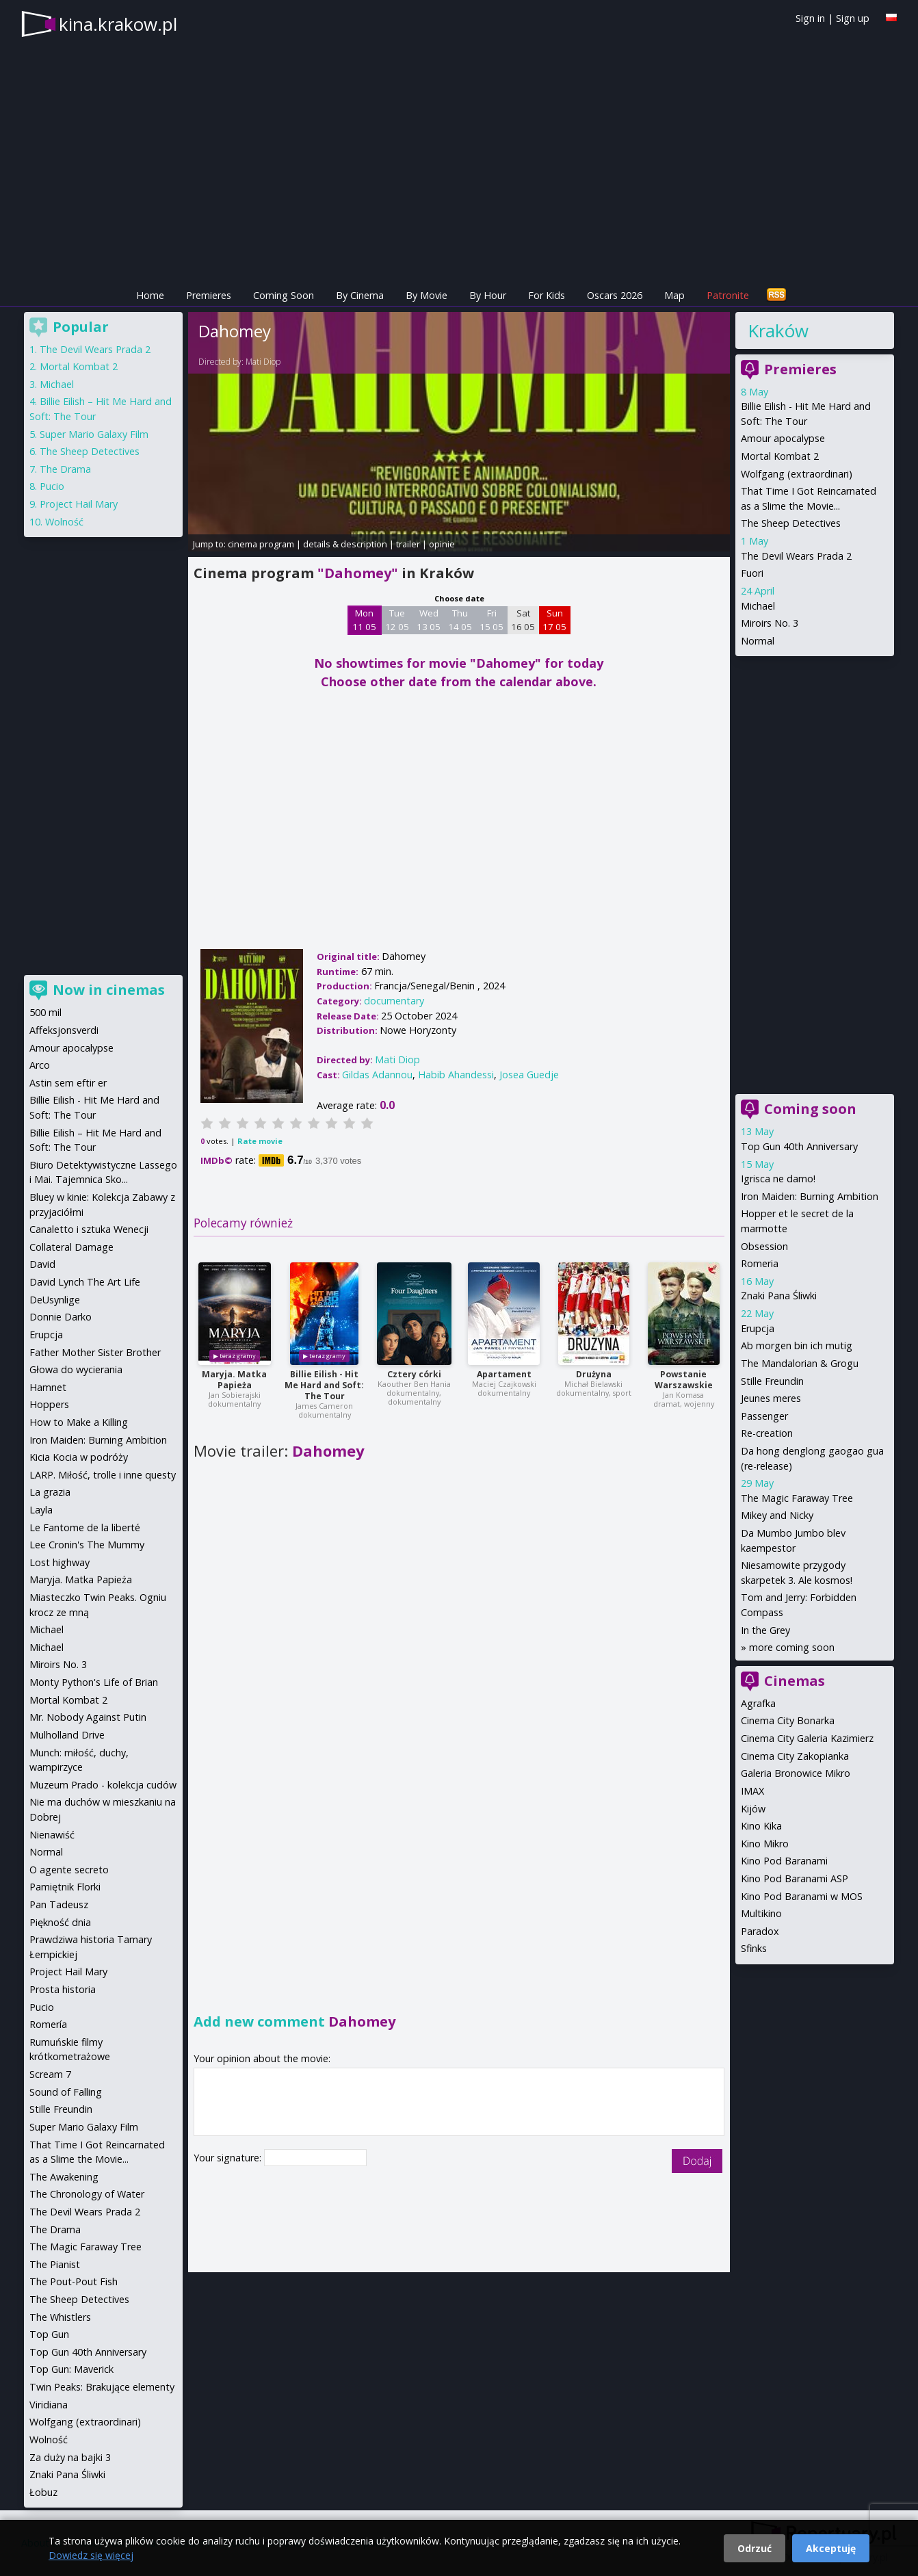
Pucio (52, 486)
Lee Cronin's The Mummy (86, 1544)
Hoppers (49, 1404)
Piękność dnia (60, 1922)
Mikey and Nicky (777, 1515)
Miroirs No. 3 (769, 622)
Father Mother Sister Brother (95, 1352)
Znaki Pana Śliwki (779, 1295)
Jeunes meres (771, 1398)
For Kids (546, 295)
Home (150, 295)
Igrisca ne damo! (778, 1178)
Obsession (764, 1246)
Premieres (208, 295)
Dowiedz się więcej (91, 2555)
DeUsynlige (54, 1299)
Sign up (852, 18)
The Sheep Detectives (791, 523)
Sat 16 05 (523, 620)
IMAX (752, 1790)
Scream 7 (50, 2074)
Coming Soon (283, 295)
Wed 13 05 (429, 620)
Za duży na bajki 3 (70, 2457)
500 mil (45, 1012)
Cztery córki (414, 1374)
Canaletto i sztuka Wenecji (88, 1229)
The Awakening (64, 2176)
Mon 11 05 (364, 620)
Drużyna (594, 1374)
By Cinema (360, 295)
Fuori (752, 573)
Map (674, 295)
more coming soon (792, 1647)
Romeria (759, 1263)
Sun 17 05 (554, 620)
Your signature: (229, 2157)
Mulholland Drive (67, 1734)
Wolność (64, 521)
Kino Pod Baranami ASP (794, 1878)
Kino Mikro (765, 1843)
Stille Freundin (772, 1381)
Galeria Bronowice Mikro (795, 1773)
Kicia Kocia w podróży (78, 1456)
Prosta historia (62, 1989)
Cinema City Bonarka (788, 1720)
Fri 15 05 (491, 620)
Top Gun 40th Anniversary (799, 1146)
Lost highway (59, 1562)
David (42, 1264)
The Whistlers (60, 2317)
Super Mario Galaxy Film (94, 434)
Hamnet (47, 1387)
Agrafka (758, 1703)
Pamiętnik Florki (65, 1886)
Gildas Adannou (377, 1074)
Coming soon (810, 1109)
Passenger (764, 1415)
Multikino (761, 1913)
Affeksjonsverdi (64, 1030)
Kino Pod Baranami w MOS (802, 1896)
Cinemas (794, 1680)
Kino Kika (761, 1825)
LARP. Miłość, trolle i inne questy (102, 1474)
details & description (345, 544)
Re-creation (767, 1433)
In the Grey (765, 1630)
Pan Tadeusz (58, 1904)
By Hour (487, 295)
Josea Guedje (529, 1074)
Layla (41, 1509)
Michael (758, 605)
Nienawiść (52, 1834)
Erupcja (757, 1328)
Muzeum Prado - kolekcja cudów (102, 1784)
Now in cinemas (109, 989)
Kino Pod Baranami (784, 1860)
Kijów (753, 1808)
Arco (39, 1064)
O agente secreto (69, 1869)
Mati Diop (263, 361)
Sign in (810, 18)
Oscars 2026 (614, 295)
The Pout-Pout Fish (73, 2281)
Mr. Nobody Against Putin (87, 1716)
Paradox (760, 1931)
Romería (48, 2024)
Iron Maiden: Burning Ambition (809, 1196)
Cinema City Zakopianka (795, 1755)
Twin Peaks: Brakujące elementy (101, 2386)
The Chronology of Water (86, 2193)
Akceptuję (831, 2548)
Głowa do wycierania (75, 1369)
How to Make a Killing (78, 1422)
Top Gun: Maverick (71, 2369)
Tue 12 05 (397, 620)
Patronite (728, 295)
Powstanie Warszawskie (684, 1379)
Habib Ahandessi (456, 1074)
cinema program (261, 544)
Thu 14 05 (460, 620)
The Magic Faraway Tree (797, 1498)
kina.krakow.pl (118, 24)
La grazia (49, 1491)
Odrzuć (754, 2548)
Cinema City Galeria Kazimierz (807, 1738)
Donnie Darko (60, 1316)
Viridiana (48, 2404)
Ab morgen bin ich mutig (796, 1345)
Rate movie (260, 1141)
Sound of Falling (65, 2091)
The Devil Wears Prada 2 (796, 555)
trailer (408, 544)
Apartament (504, 1374)
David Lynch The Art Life (84, 1281)
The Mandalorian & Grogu (799, 1363)
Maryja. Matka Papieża (234, 1379)
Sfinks (754, 1948)
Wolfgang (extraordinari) (796, 473)
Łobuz (43, 2492)
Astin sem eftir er (68, 1082)
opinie (442, 544)
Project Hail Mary (79, 503)
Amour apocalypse (783, 438)
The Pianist (54, 2264)
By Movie (426, 295)
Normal (757, 640)
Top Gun (49, 2334)
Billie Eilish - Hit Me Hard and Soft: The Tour (324, 1385)
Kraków (778, 330)
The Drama (65, 469)
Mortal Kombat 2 (780, 456)
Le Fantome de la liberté (84, 1527)
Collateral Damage (71, 1246)
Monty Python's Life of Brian (93, 1682)
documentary (394, 1000)
